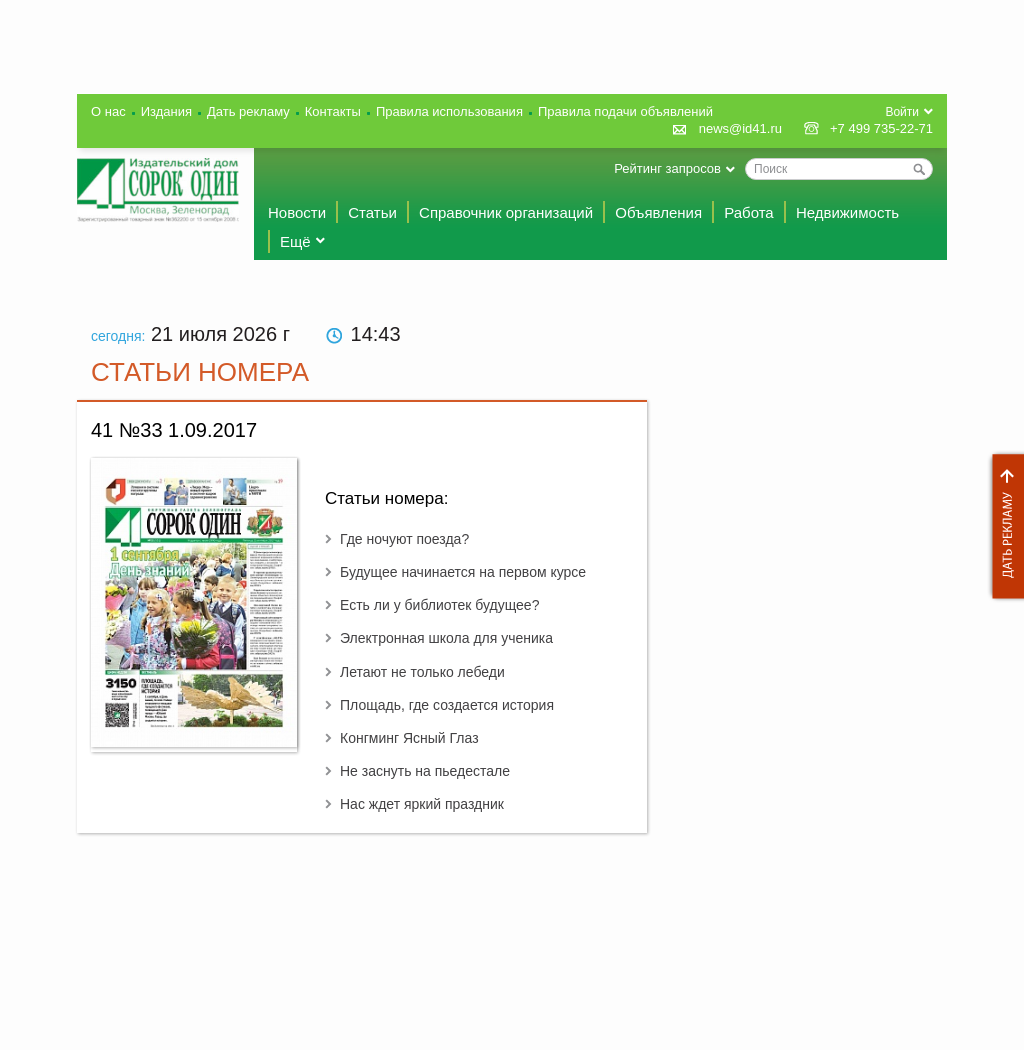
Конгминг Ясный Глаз (409, 738)
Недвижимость (847, 212)
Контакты (333, 111)
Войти (902, 112)
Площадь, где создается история (447, 705)
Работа (749, 212)
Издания (166, 111)
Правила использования (449, 111)
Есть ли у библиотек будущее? (439, 605)
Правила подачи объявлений (625, 111)
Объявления (658, 212)
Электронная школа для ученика (446, 638)
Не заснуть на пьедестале (425, 771)
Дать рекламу (1003, 526)
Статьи (372, 212)
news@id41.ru (740, 128)
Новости (297, 212)
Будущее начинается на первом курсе (463, 572)
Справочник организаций (506, 212)
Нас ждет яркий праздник (422, 804)
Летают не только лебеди (422, 672)
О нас (108, 111)
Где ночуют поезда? (404, 539)
